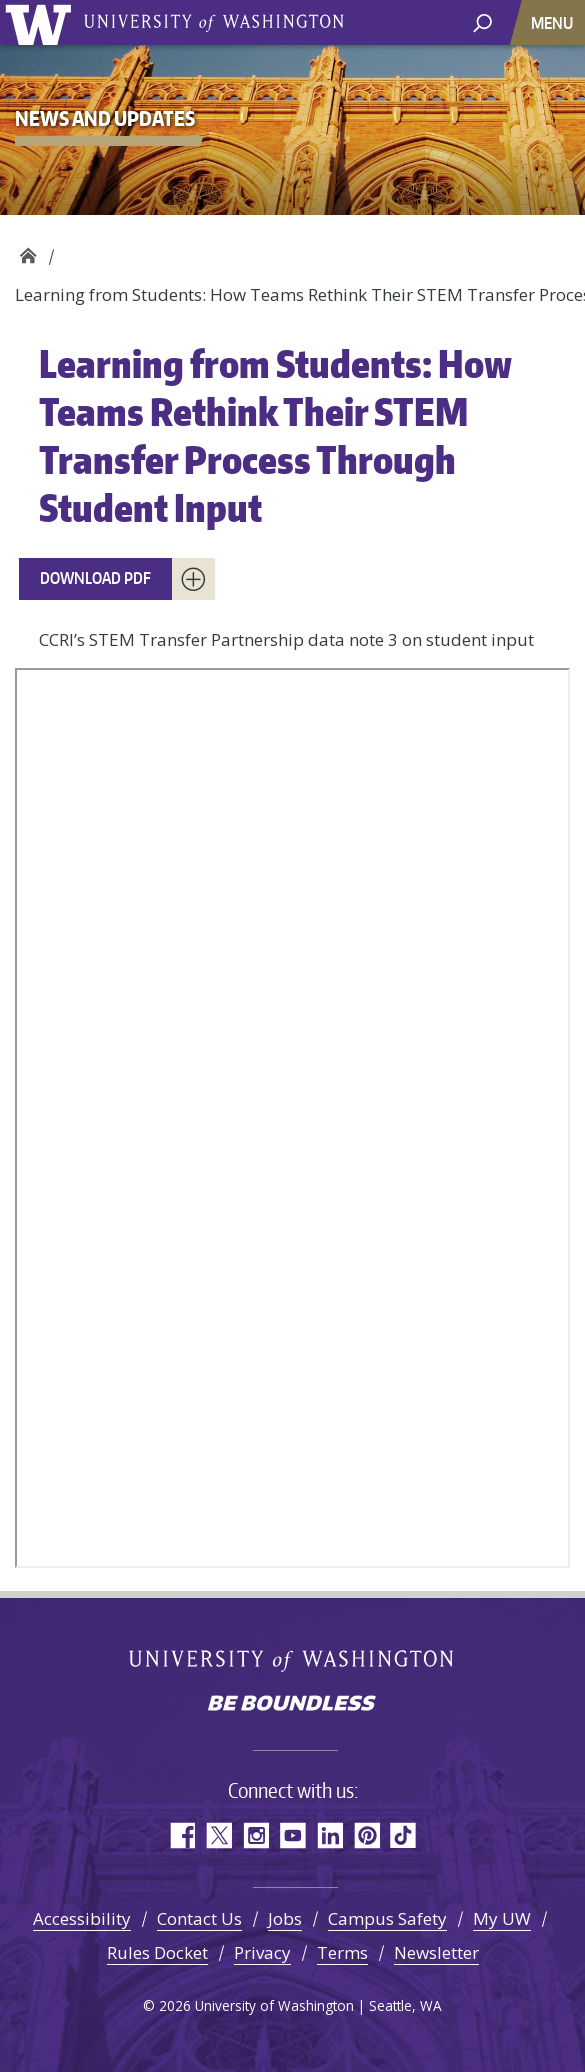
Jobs (285, 1918)
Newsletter (436, 1952)
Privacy (262, 1952)
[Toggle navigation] (554, 22)
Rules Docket (157, 1952)
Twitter (218, 1835)
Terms (342, 1952)
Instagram (255, 1835)
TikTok (403, 1835)
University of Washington (41, 22)
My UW (502, 1918)
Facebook (181, 1835)
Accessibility (82, 1918)
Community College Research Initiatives (27, 250)
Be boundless (293, 1705)
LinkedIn (329, 1835)
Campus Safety (387, 1918)
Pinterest (366, 1835)
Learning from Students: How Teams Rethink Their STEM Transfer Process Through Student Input (275, 435)
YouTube (292, 1835)
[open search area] (482, 21)
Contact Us (199, 1918)
